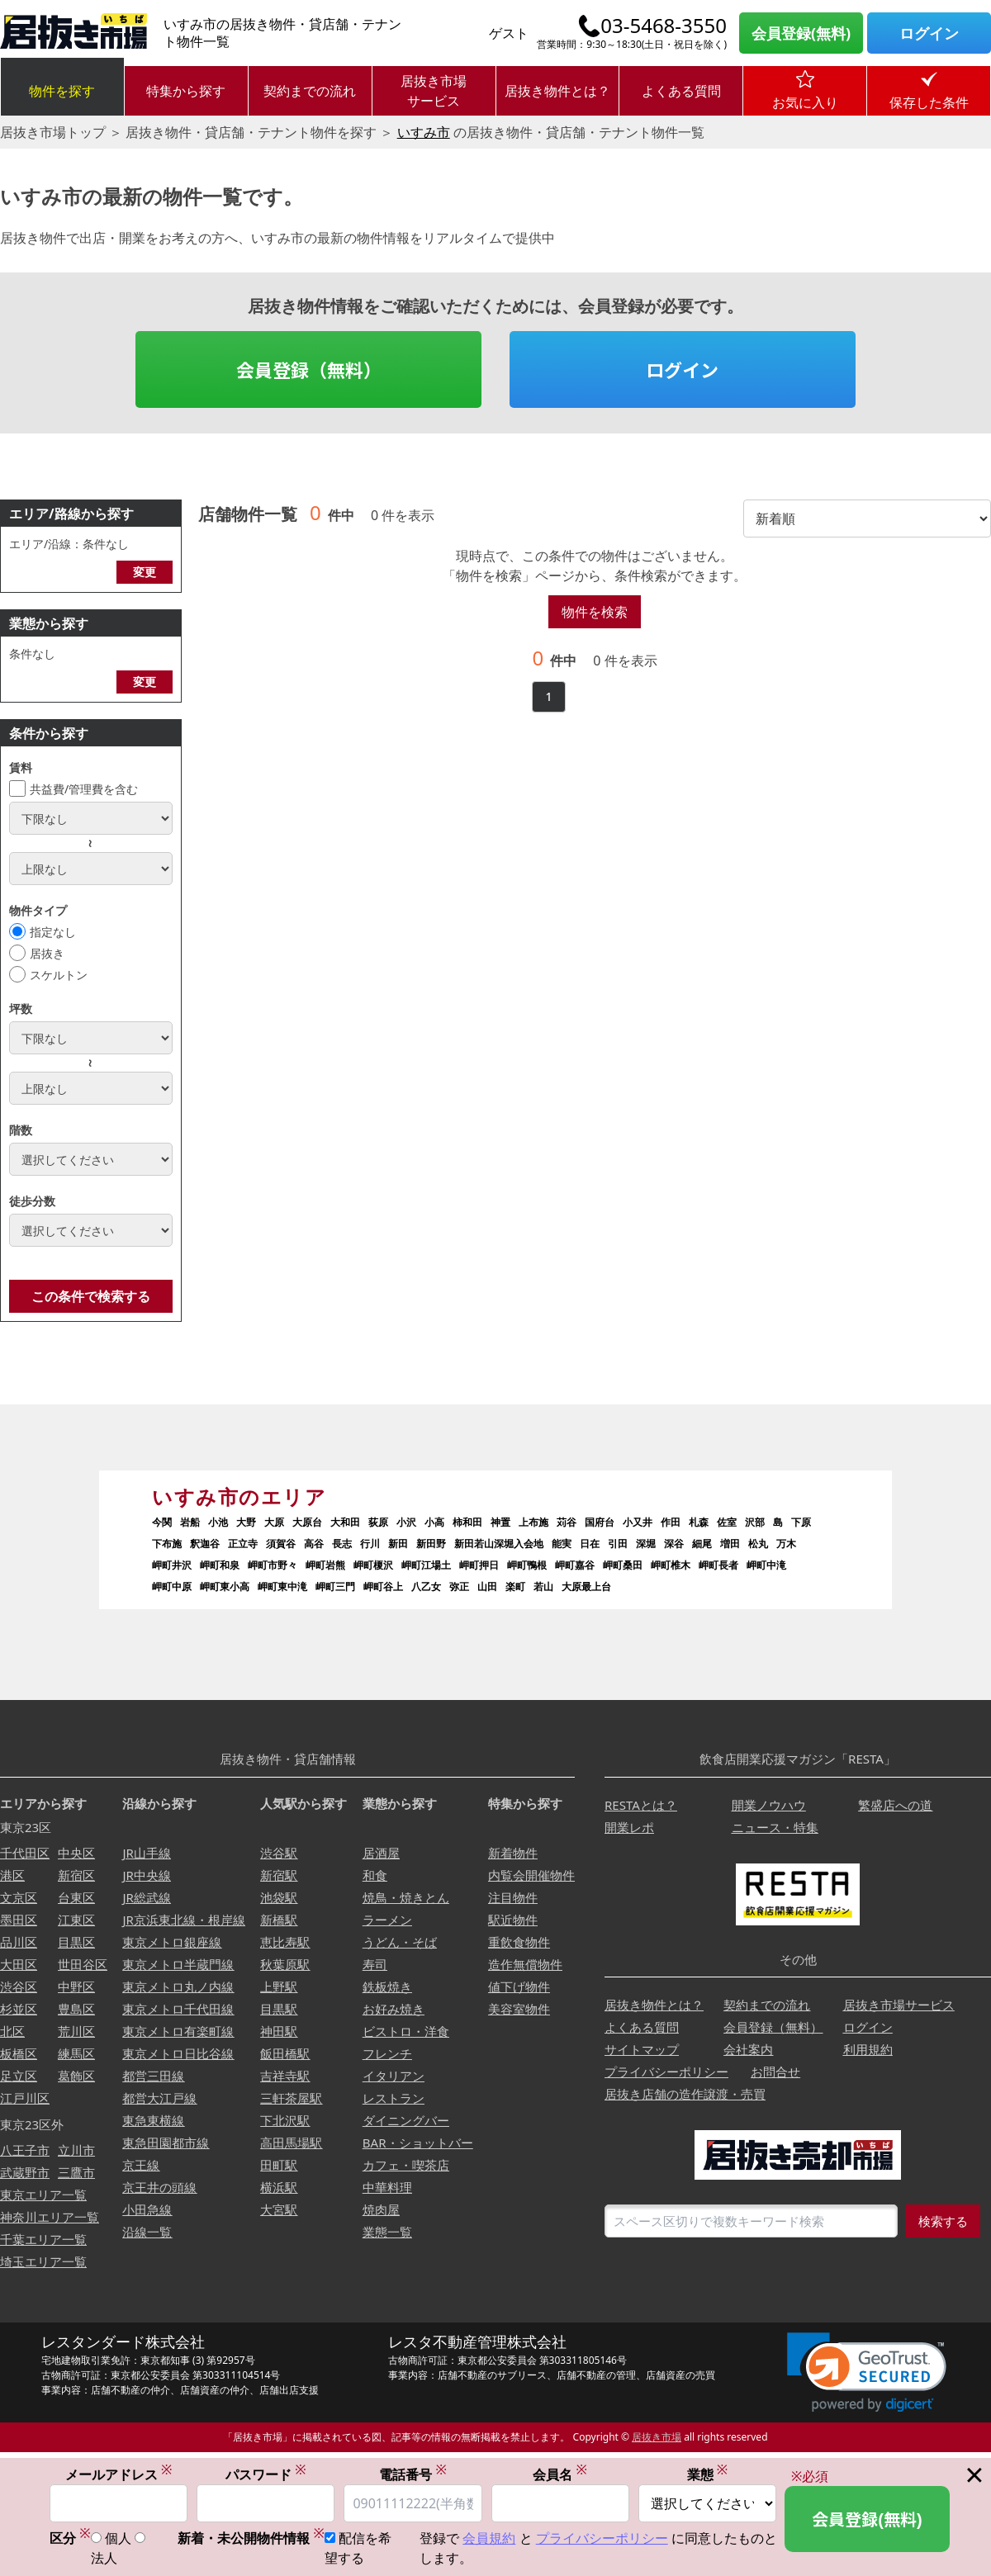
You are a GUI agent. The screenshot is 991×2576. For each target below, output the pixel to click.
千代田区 (25, 1852)
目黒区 (76, 1942)
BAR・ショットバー (418, 2142)
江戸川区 (25, 2098)
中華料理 (387, 2187)
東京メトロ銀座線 (171, 1942)
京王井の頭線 (159, 2187)
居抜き (47, 953)
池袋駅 (278, 1897)
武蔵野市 (25, 2172)
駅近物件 (513, 1919)
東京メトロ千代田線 (178, 2009)
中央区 (76, 1852)
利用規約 (868, 2049)
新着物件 (513, 1852)
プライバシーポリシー (666, 2071)
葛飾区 (76, 2075)
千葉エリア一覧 (43, 2239)
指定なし (53, 932)
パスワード (265, 2474)
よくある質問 (681, 91)
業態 (707, 2474)
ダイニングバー (406, 2120)
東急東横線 (153, 2120)
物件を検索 (595, 612)
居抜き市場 (656, 2437)
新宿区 (76, 1875)
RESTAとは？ (641, 1805)
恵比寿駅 (285, 1942)
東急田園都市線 (165, 2142)
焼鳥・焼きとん (406, 1897)
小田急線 (147, 2209)
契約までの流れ (309, 91)
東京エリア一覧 (43, 2194)
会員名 (560, 2474)
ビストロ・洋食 (406, 2031)
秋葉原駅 (285, 1964)
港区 (12, 1875)
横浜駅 (278, 2187)
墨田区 (18, 1919)
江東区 (76, 1919)
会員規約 (488, 2539)
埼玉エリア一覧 (43, 2261)
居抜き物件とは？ (557, 91)
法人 (104, 2559)
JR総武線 (146, 1897)
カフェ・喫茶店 (406, 2165)
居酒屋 (381, 1852)
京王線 (140, 2165)
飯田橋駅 (285, 2053)
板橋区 (18, 2053)
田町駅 (278, 2165)
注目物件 (513, 1897)
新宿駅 (278, 1875)
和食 (375, 1875)
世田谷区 (82, 1964)
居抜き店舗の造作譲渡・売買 (685, 2094)
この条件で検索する (90, 1296)
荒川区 (76, 2031)
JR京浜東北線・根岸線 (183, 1919)
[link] (867, 2372)
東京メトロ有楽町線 (178, 2031)
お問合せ (775, 2071)
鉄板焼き (387, 1986)
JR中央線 (146, 1875)
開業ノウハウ (769, 1805)
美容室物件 (519, 2009)
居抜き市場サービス (434, 91)
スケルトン (59, 975)
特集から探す (185, 91)
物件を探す (62, 91)
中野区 (76, 1986)
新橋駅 (278, 1919)
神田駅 (278, 2031)
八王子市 (25, 2150)
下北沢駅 (285, 2120)
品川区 (18, 1942)
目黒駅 (278, 2009)
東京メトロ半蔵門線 (178, 1964)
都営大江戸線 (159, 2098)
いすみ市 (423, 132)
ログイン (929, 33)
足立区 (18, 2075)
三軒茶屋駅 (291, 2098)
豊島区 (76, 2009)
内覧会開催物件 (531, 1875)
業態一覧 (387, 2231)
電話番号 (413, 2474)
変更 (144, 572)
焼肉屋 (381, 2209)
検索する (943, 2221)
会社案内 (748, 2049)
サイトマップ (642, 2049)
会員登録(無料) (801, 33)
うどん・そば (400, 1942)
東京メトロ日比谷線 (178, 2053)
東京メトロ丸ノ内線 (178, 1986)
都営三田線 (153, 2075)
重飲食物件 (519, 1942)
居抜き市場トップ (53, 132)
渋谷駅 (278, 1852)
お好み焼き (393, 2009)
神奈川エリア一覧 (49, 2217)
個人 (118, 2539)
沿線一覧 (147, 2231)
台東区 (76, 1897)
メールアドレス (119, 2474)
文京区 (18, 1897)
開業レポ (629, 1827)
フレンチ (387, 2053)
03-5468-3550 (663, 26)
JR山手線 (146, 1852)
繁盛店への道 (895, 1805)
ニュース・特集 (775, 1827)
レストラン (393, 2098)
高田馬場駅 (291, 2142)
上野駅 (278, 1986)
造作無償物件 (525, 1964)
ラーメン (387, 1919)
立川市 (76, 2150)
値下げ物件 (519, 1986)
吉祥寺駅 (285, 2075)
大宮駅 (278, 2209)
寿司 (375, 1964)
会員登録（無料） (309, 369)
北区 (12, 2031)
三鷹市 (76, 2172)
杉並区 (18, 2009)
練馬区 (76, 2053)
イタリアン (393, 2075)
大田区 (18, 1964)
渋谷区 (18, 1986)
